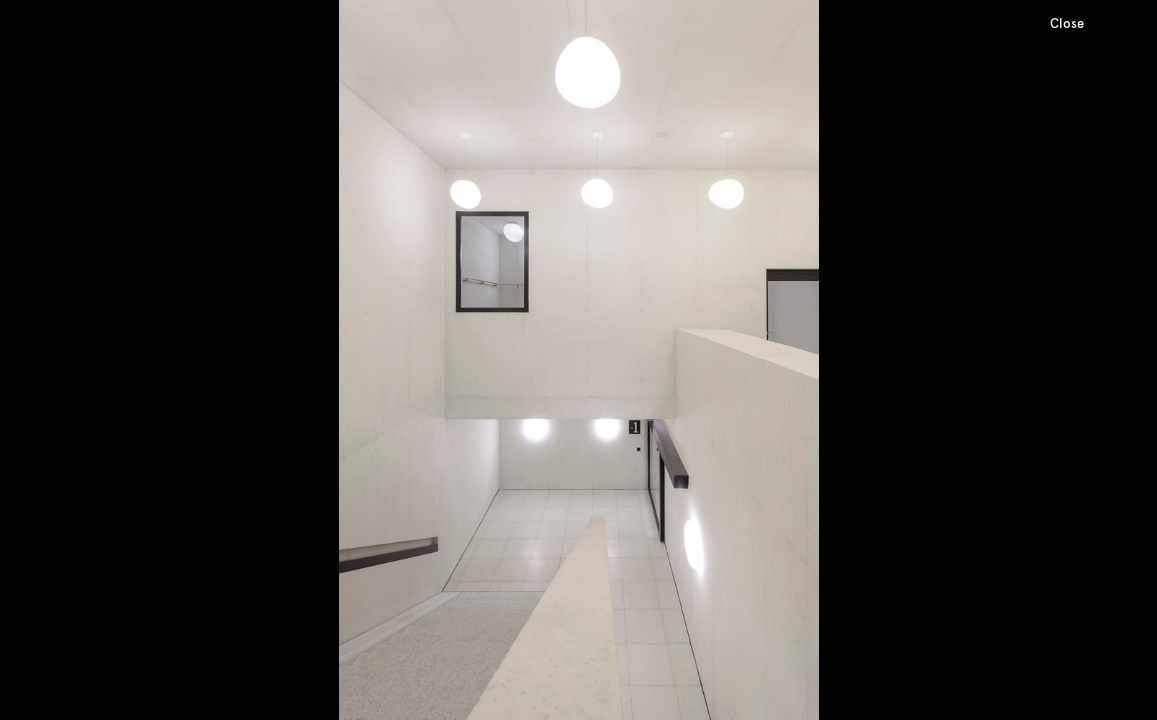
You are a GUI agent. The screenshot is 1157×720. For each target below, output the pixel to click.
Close (1067, 23)
